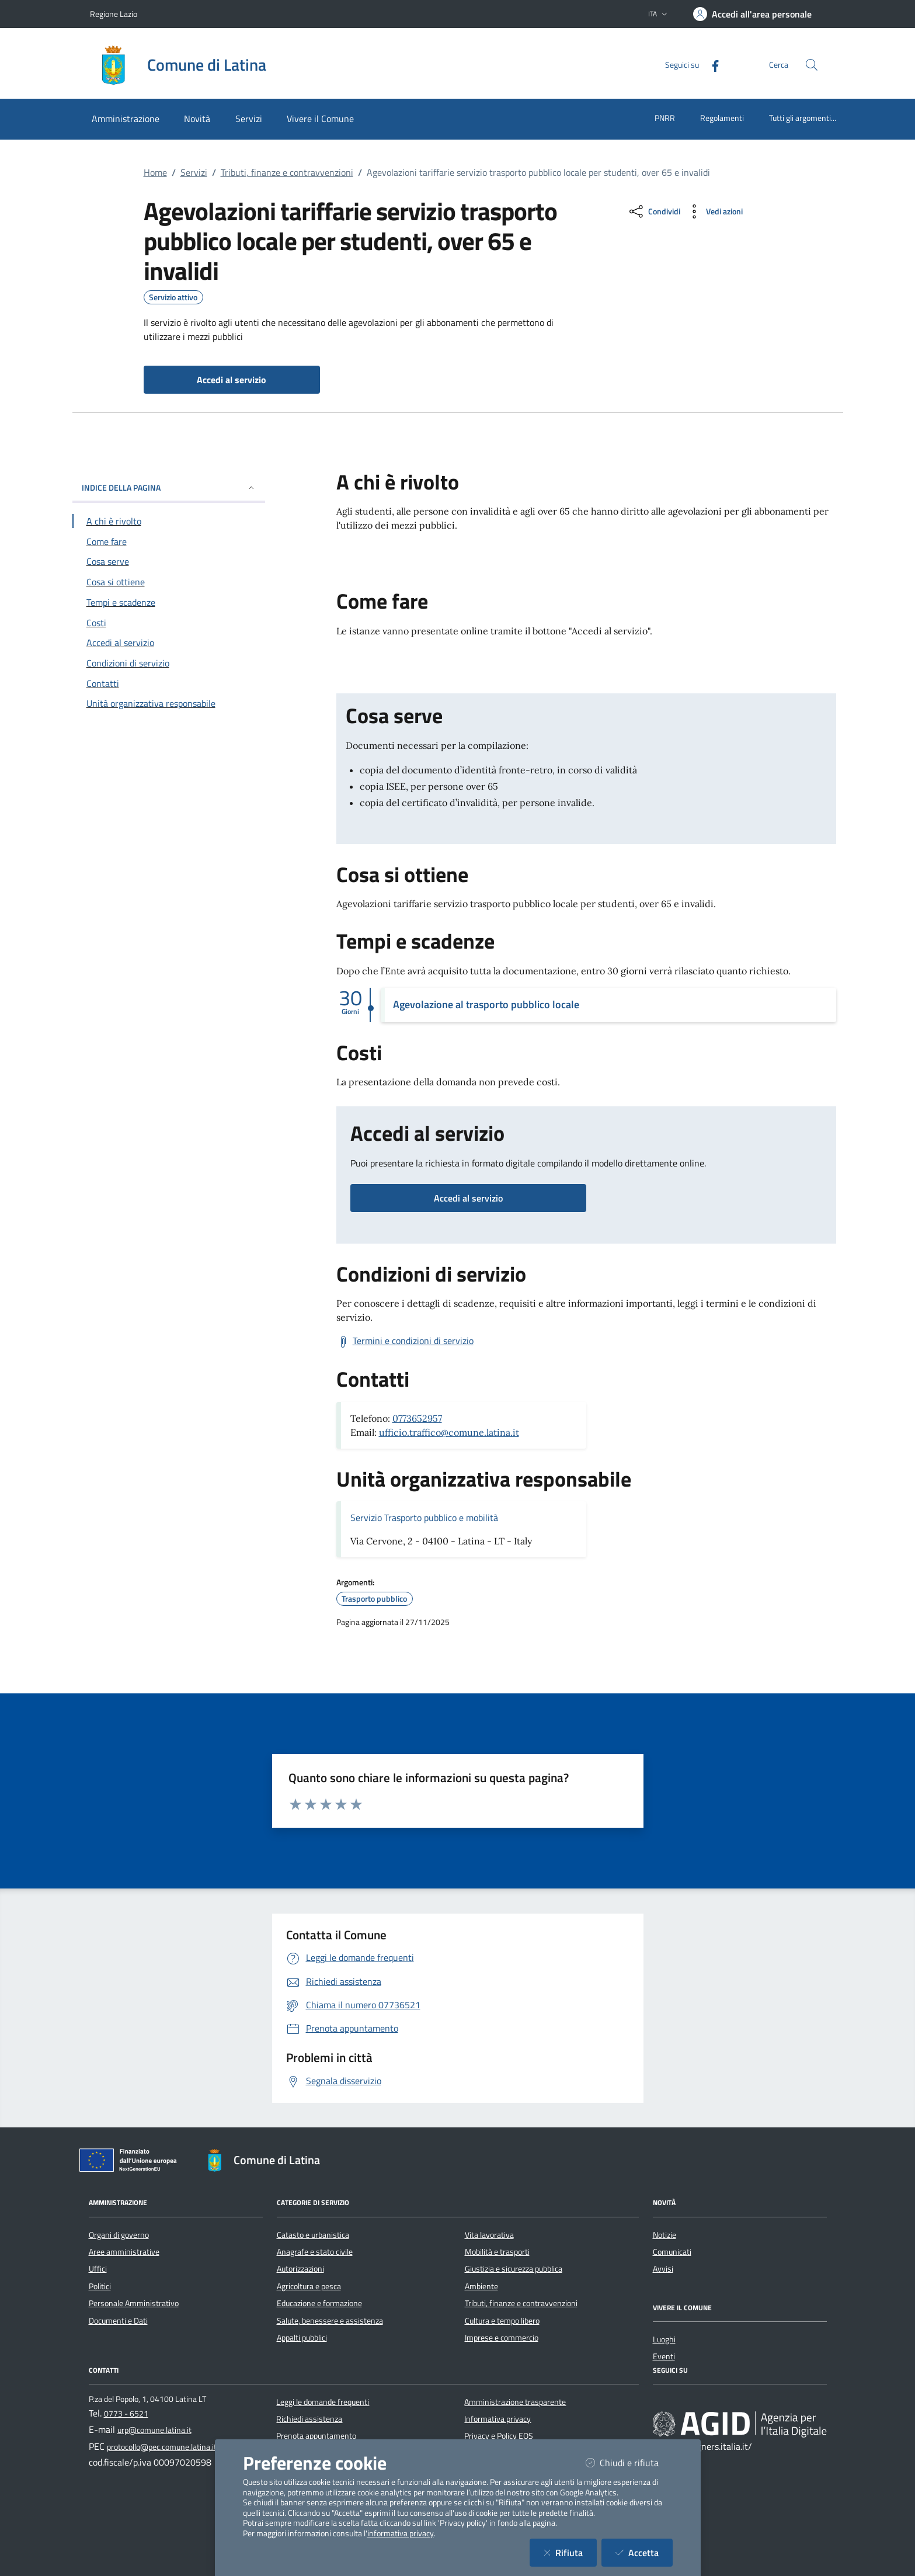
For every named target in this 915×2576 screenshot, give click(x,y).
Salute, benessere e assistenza (330, 2320)
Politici (100, 2286)
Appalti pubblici (302, 2337)
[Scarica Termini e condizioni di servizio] (405, 1341)
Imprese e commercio (501, 2337)
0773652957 (417, 1418)
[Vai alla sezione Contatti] (168, 683)
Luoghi (664, 2339)
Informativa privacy (497, 2418)
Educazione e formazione (319, 2303)
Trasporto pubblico (374, 1598)
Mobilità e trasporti (497, 2251)
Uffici (98, 2268)
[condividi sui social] (654, 211)
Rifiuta (570, 2552)
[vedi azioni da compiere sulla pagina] (714, 211)
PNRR (665, 118)
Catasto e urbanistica (313, 2234)
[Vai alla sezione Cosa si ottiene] (168, 582)
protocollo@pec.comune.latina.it (162, 2446)
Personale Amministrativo (134, 2303)
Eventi (664, 2356)
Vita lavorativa (489, 2234)
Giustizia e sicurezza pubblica (513, 2268)
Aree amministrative (124, 2251)
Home (155, 172)
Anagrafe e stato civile (315, 2251)
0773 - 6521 (126, 2413)
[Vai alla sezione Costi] (168, 623)
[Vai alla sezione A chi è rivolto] (168, 521)
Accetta (644, 2552)
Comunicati (672, 2251)
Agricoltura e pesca (309, 2286)
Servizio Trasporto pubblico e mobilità (424, 1518)
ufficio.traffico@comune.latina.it (449, 1432)
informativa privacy (400, 2533)
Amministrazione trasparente (515, 2402)
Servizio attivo (173, 297)
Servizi (193, 172)
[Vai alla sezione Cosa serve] (168, 561)
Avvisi (663, 2268)
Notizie (664, 2234)
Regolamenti (722, 118)
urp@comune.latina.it (154, 2430)
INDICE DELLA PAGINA (169, 487)
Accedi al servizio (468, 1198)
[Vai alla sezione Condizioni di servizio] (168, 663)
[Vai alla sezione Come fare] (168, 541)
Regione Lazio (113, 14)
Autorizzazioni (300, 2268)
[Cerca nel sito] (812, 65)
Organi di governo (119, 2234)
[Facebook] (710, 65)
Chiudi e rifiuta (629, 2462)
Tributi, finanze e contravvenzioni (287, 172)
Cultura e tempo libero (502, 2320)
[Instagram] (695, 2402)
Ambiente (481, 2286)
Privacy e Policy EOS (498, 2435)
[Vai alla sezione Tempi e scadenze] (168, 602)
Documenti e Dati (118, 2320)
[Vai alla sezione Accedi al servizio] (168, 643)
